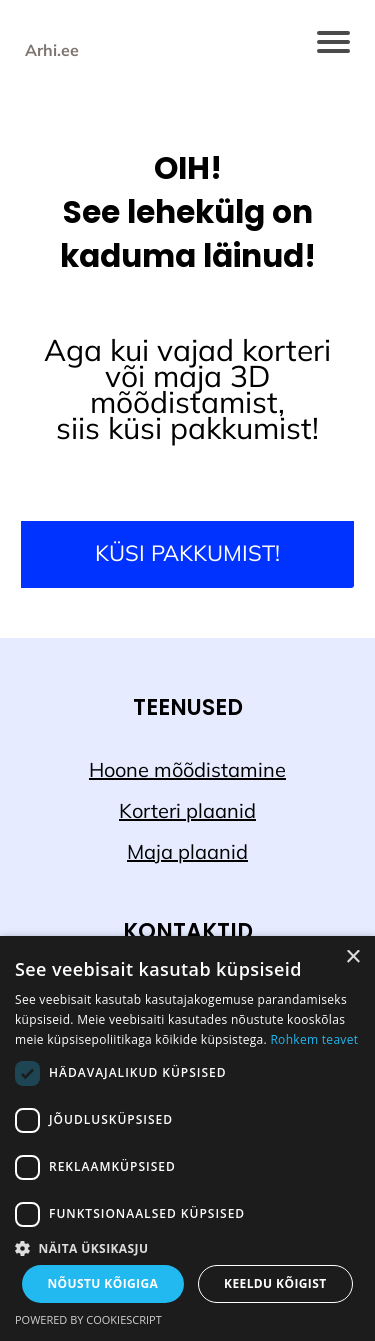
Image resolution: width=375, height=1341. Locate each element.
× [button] (352, 957)
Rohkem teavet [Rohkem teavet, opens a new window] (314, 1039)
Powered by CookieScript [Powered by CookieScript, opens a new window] (88, 1319)
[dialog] (187, 1138)
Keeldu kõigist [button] (275, 1283)
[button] (187, 1247)
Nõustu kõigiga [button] (102, 1283)
